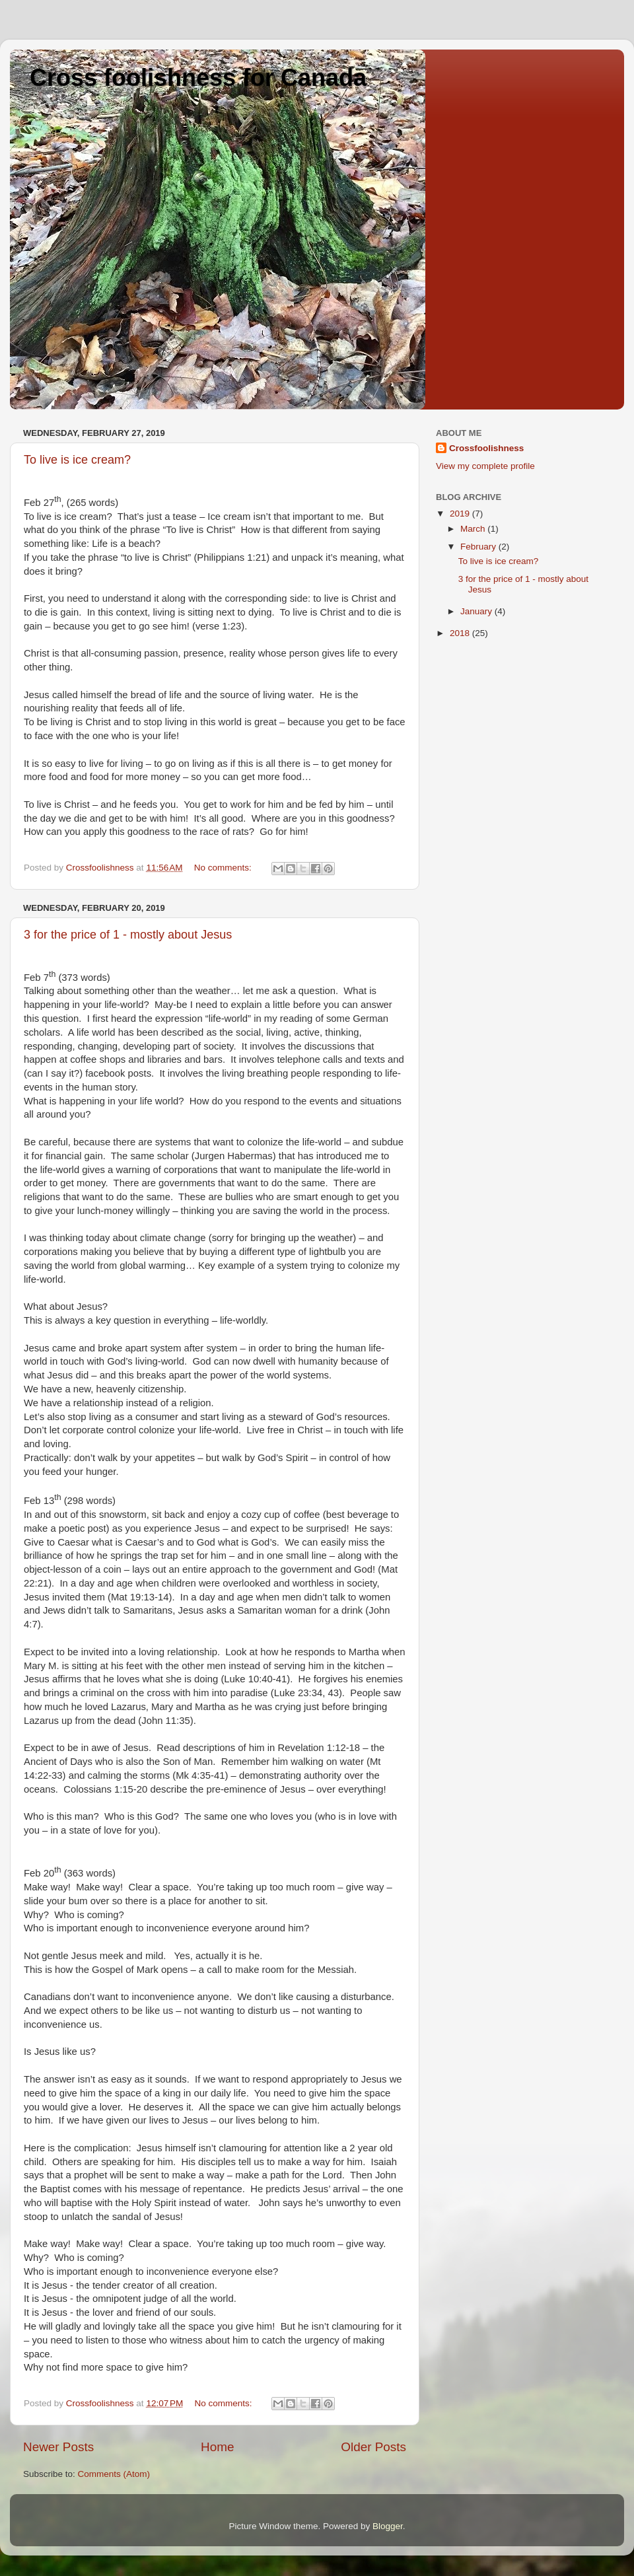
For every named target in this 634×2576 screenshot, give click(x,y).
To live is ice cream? (77, 459)
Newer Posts (58, 2447)
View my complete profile (485, 466)
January (477, 611)
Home (217, 2447)
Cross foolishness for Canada (198, 77)
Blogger (387, 2526)
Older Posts (373, 2447)
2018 (461, 633)
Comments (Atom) (114, 2474)
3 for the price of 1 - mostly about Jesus (128, 934)
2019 (461, 514)
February (479, 547)
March (473, 529)
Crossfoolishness (486, 448)
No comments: (224, 868)
